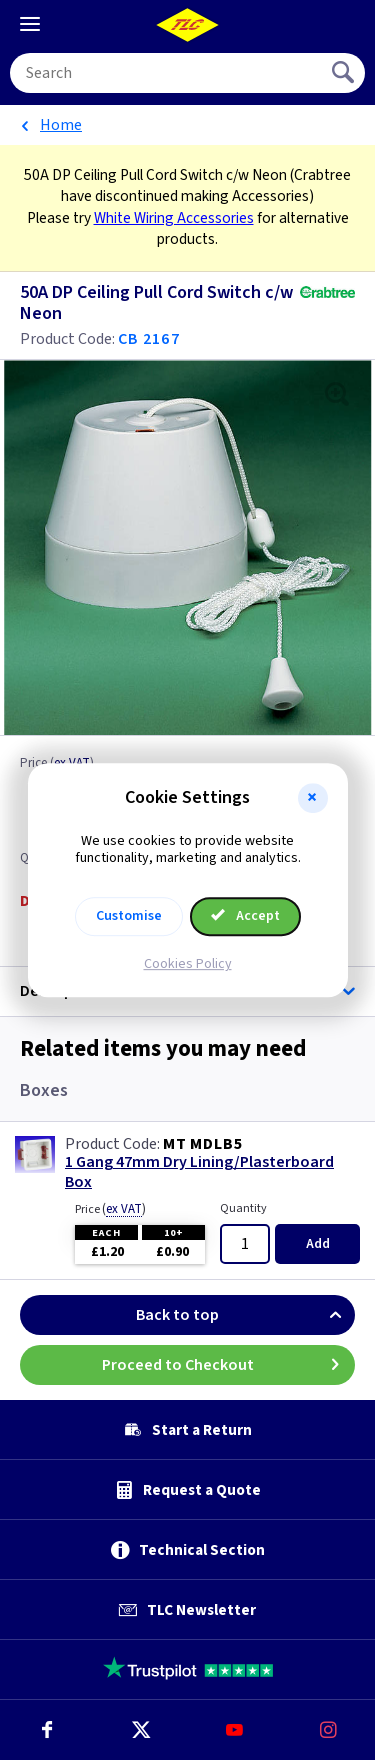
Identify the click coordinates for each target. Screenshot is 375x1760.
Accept (246, 916)
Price (110, 1209)
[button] (313, 798)
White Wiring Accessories (174, 218)
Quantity (243, 1208)
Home (61, 125)
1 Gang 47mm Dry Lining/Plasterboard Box (199, 1172)
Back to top (245, 1315)
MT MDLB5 (202, 1144)
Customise (129, 916)
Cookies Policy (188, 964)
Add (318, 1244)
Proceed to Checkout (229, 1365)
